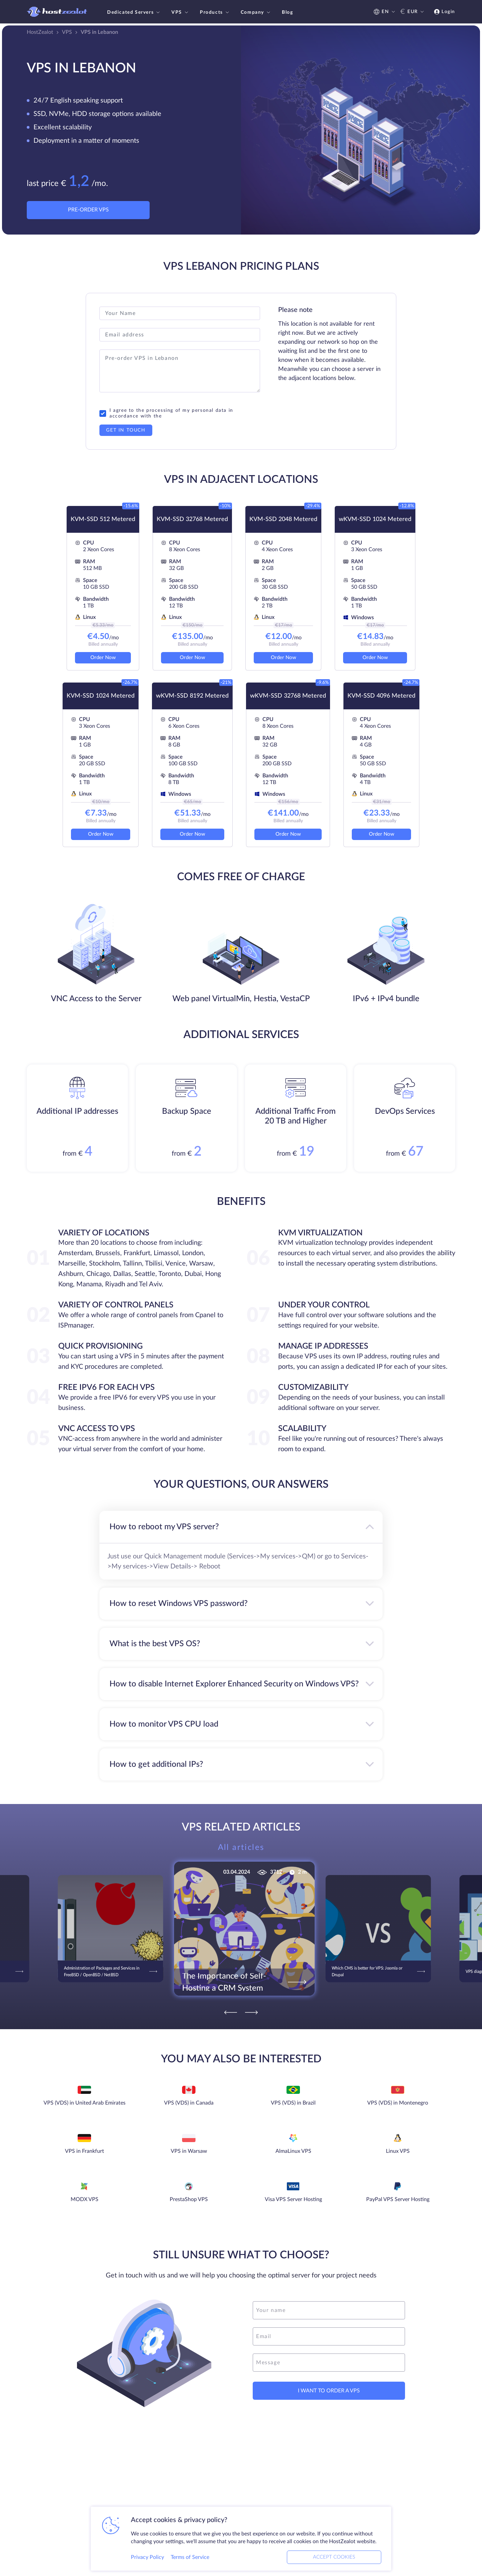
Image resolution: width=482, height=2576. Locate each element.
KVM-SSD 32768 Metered (192, 519)
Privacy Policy (147, 2557)
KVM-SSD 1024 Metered (101, 696)
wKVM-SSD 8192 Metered (192, 696)
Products (215, 12)
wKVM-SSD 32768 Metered (288, 696)
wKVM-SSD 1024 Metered (375, 519)
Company (256, 12)
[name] (329, 2310)
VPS (180, 12)
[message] (329, 2363)
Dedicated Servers (134, 12)
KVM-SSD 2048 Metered (283, 519)
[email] (329, 2336)
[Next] (251, 2012)
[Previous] (230, 2012)
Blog (287, 12)
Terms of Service (190, 2557)
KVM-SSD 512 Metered (103, 519)
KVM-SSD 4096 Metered (381, 696)
